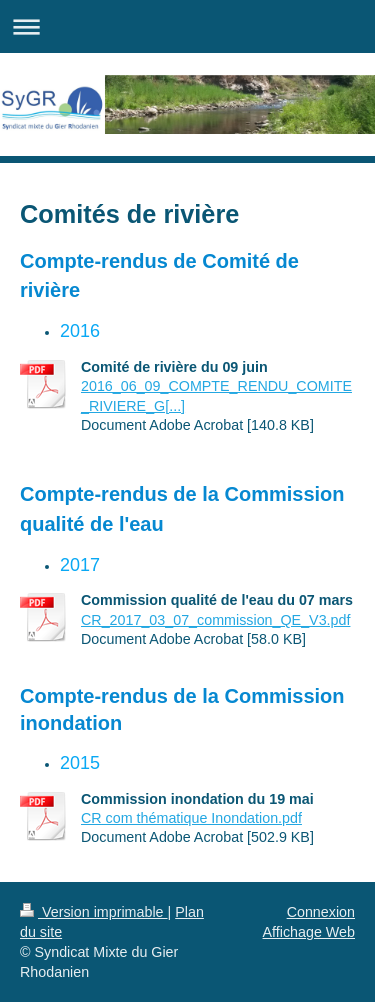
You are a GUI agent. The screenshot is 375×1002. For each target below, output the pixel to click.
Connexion (321, 912)
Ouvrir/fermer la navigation (187, 26)
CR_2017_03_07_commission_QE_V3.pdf (215, 620)
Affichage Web (309, 932)
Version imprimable (94, 912)
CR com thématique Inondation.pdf (191, 818)
